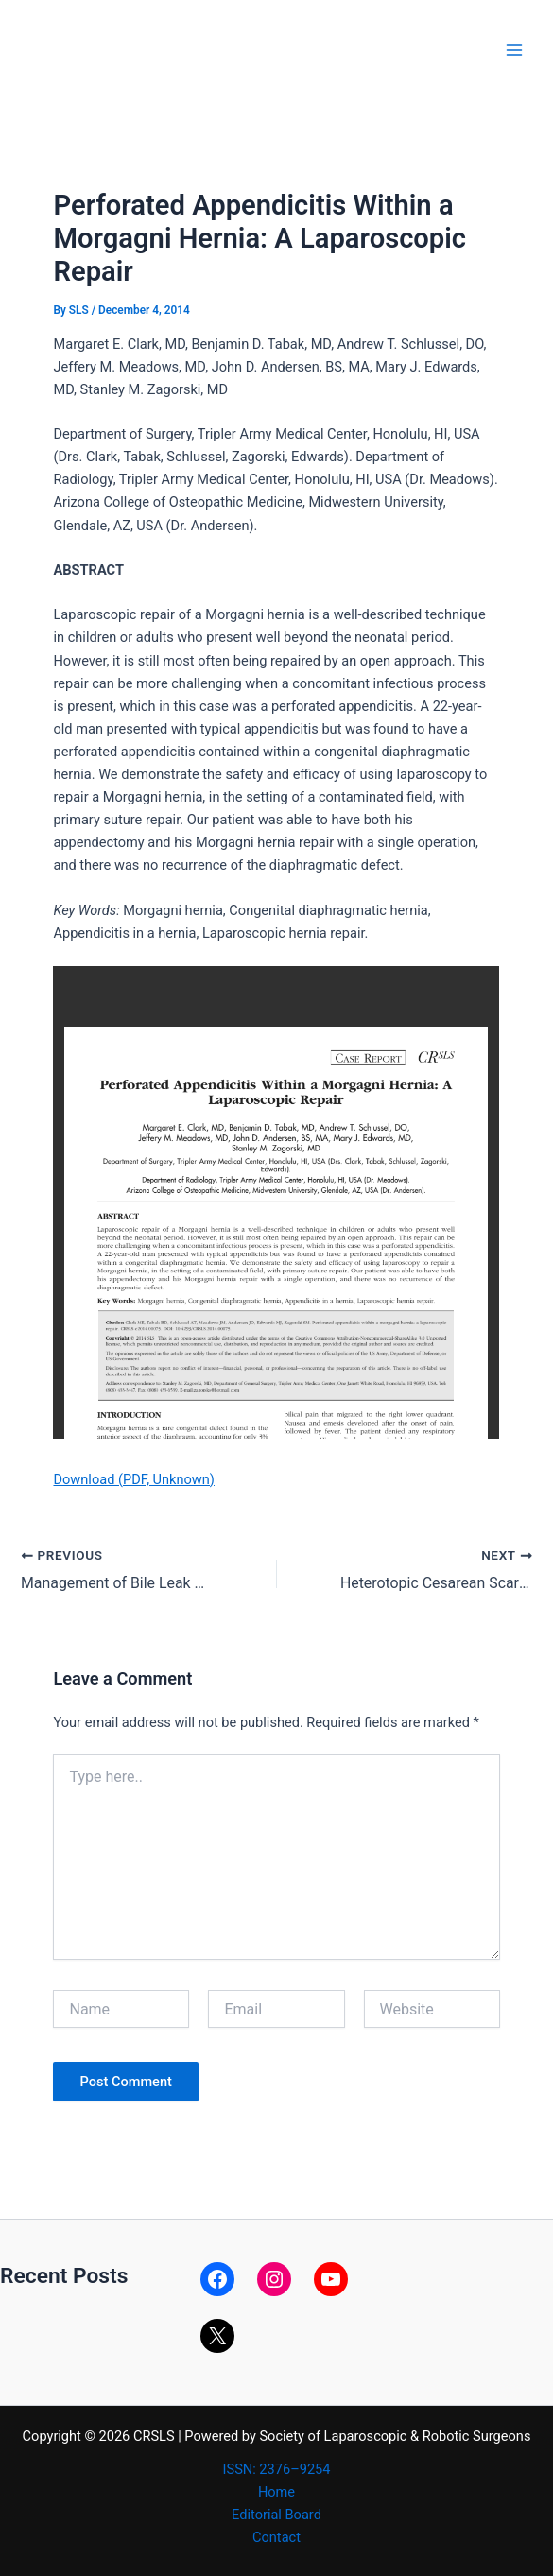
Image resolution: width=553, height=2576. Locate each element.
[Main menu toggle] (514, 50)
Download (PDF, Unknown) (133, 1479)
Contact (276, 2536)
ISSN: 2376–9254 (277, 2468)
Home (276, 2490)
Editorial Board (276, 2513)
